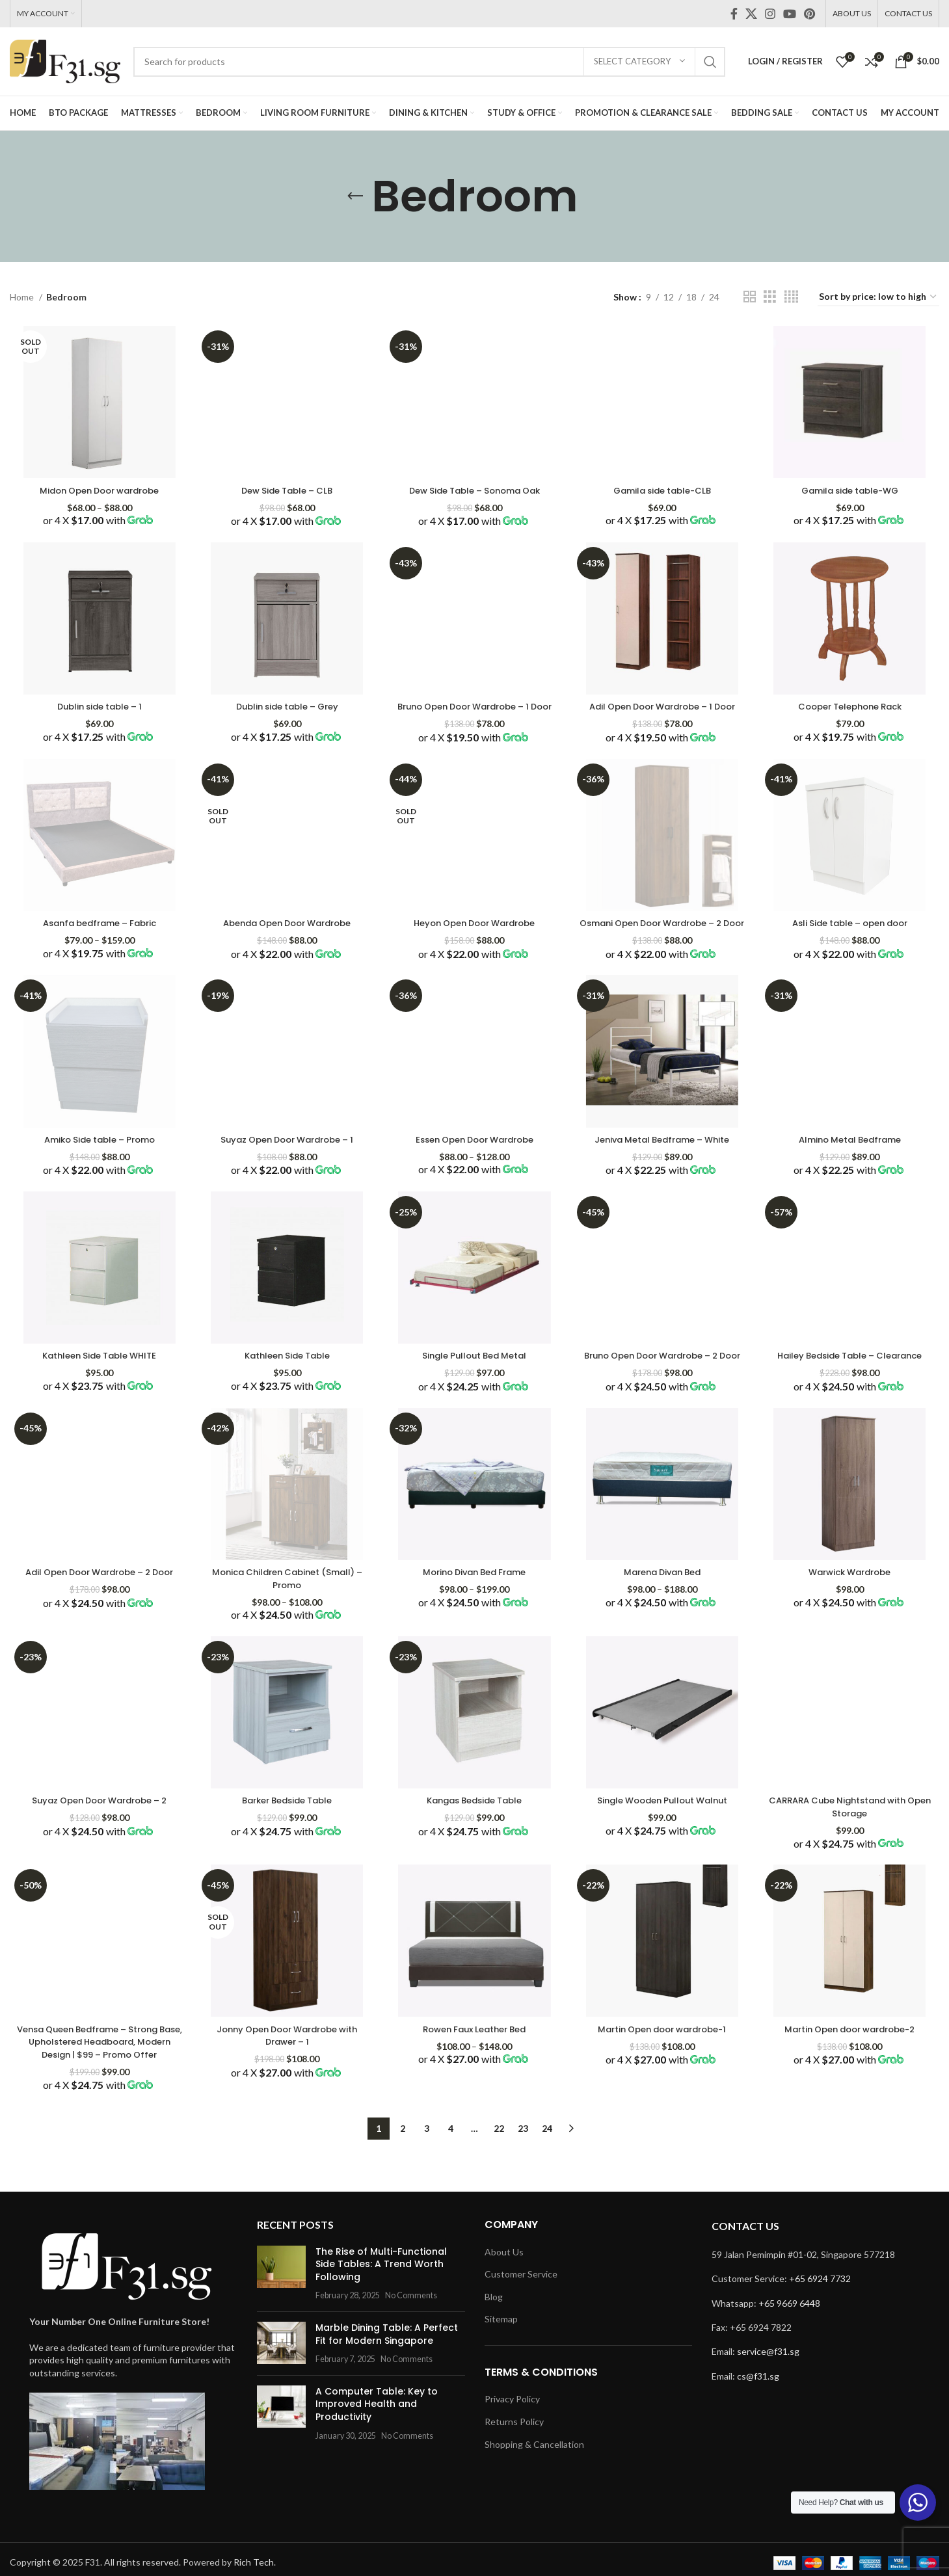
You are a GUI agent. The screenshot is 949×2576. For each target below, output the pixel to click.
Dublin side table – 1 (97, 704)
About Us (504, 2310)
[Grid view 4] (791, 297)
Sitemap (501, 2377)
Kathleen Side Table (286, 1383)
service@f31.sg (768, 2410)
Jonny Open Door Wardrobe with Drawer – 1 (285, 2081)
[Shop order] (878, 297)
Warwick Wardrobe (852, 1614)
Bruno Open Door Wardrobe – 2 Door (662, 1390)
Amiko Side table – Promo (97, 1166)
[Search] (429, 62)
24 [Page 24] (547, 2186)
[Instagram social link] (770, 13)
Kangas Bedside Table (474, 1845)
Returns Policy (514, 2480)
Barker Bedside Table (286, 1845)
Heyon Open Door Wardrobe (474, 935)
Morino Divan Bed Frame (474, 1614)
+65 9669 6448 (789, 2361)
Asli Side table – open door (852, 935)
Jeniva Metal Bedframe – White (663, 1166)
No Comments (411, 2354)
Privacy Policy (512, 2457)
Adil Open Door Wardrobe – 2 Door (97, 1621)
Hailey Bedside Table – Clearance (851, 1383)
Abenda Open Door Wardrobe (286, 935)
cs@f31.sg (758, 2434)
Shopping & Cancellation (534, 2502)
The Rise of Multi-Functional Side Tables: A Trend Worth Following (381, 2323)
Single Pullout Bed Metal (474, 1383)
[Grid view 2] (749, 297)
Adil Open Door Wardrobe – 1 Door (663, 711)
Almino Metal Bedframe (851, 1166)
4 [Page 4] (450, 2186)
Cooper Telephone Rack (851, 704)
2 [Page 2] (402, 2186)
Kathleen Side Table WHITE (97, 1383)
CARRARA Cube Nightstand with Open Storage (851, 1852)
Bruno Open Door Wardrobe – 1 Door (474, 711)
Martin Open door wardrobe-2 (851, 2074)
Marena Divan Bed (663, 1614)
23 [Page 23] (523, 2186)
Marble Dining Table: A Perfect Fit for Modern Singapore (386, 2393)
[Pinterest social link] (809, 13)
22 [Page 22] (499, 2186)
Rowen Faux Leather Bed (474, 2074)
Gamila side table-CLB (662, 487)
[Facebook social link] (734, 13)
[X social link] (751, 13)
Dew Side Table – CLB (286, 487)
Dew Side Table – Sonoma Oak (474, 487)
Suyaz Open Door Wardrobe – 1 (286, 1166)
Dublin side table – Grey (286, 704)
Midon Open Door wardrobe (97, 487)
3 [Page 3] (426, 2186)
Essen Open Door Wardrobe (474, 1166)
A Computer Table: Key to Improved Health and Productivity (376, 2462)
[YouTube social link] (789, 13)
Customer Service (521, 2332)
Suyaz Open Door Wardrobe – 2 (97, 1845)
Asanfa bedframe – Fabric (97, 935)
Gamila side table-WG (851, 487)
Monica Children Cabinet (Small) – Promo (286, 1621)
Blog (494, 2355)
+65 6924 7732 (820, 2337)
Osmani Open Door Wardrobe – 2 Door (663, 942)
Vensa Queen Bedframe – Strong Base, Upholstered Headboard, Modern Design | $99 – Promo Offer (97, 2093)
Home (23, 296)
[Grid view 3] (770, 297)
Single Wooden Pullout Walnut (663, 1845)
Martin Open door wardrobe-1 (662, 2074)
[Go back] (355, 196)
